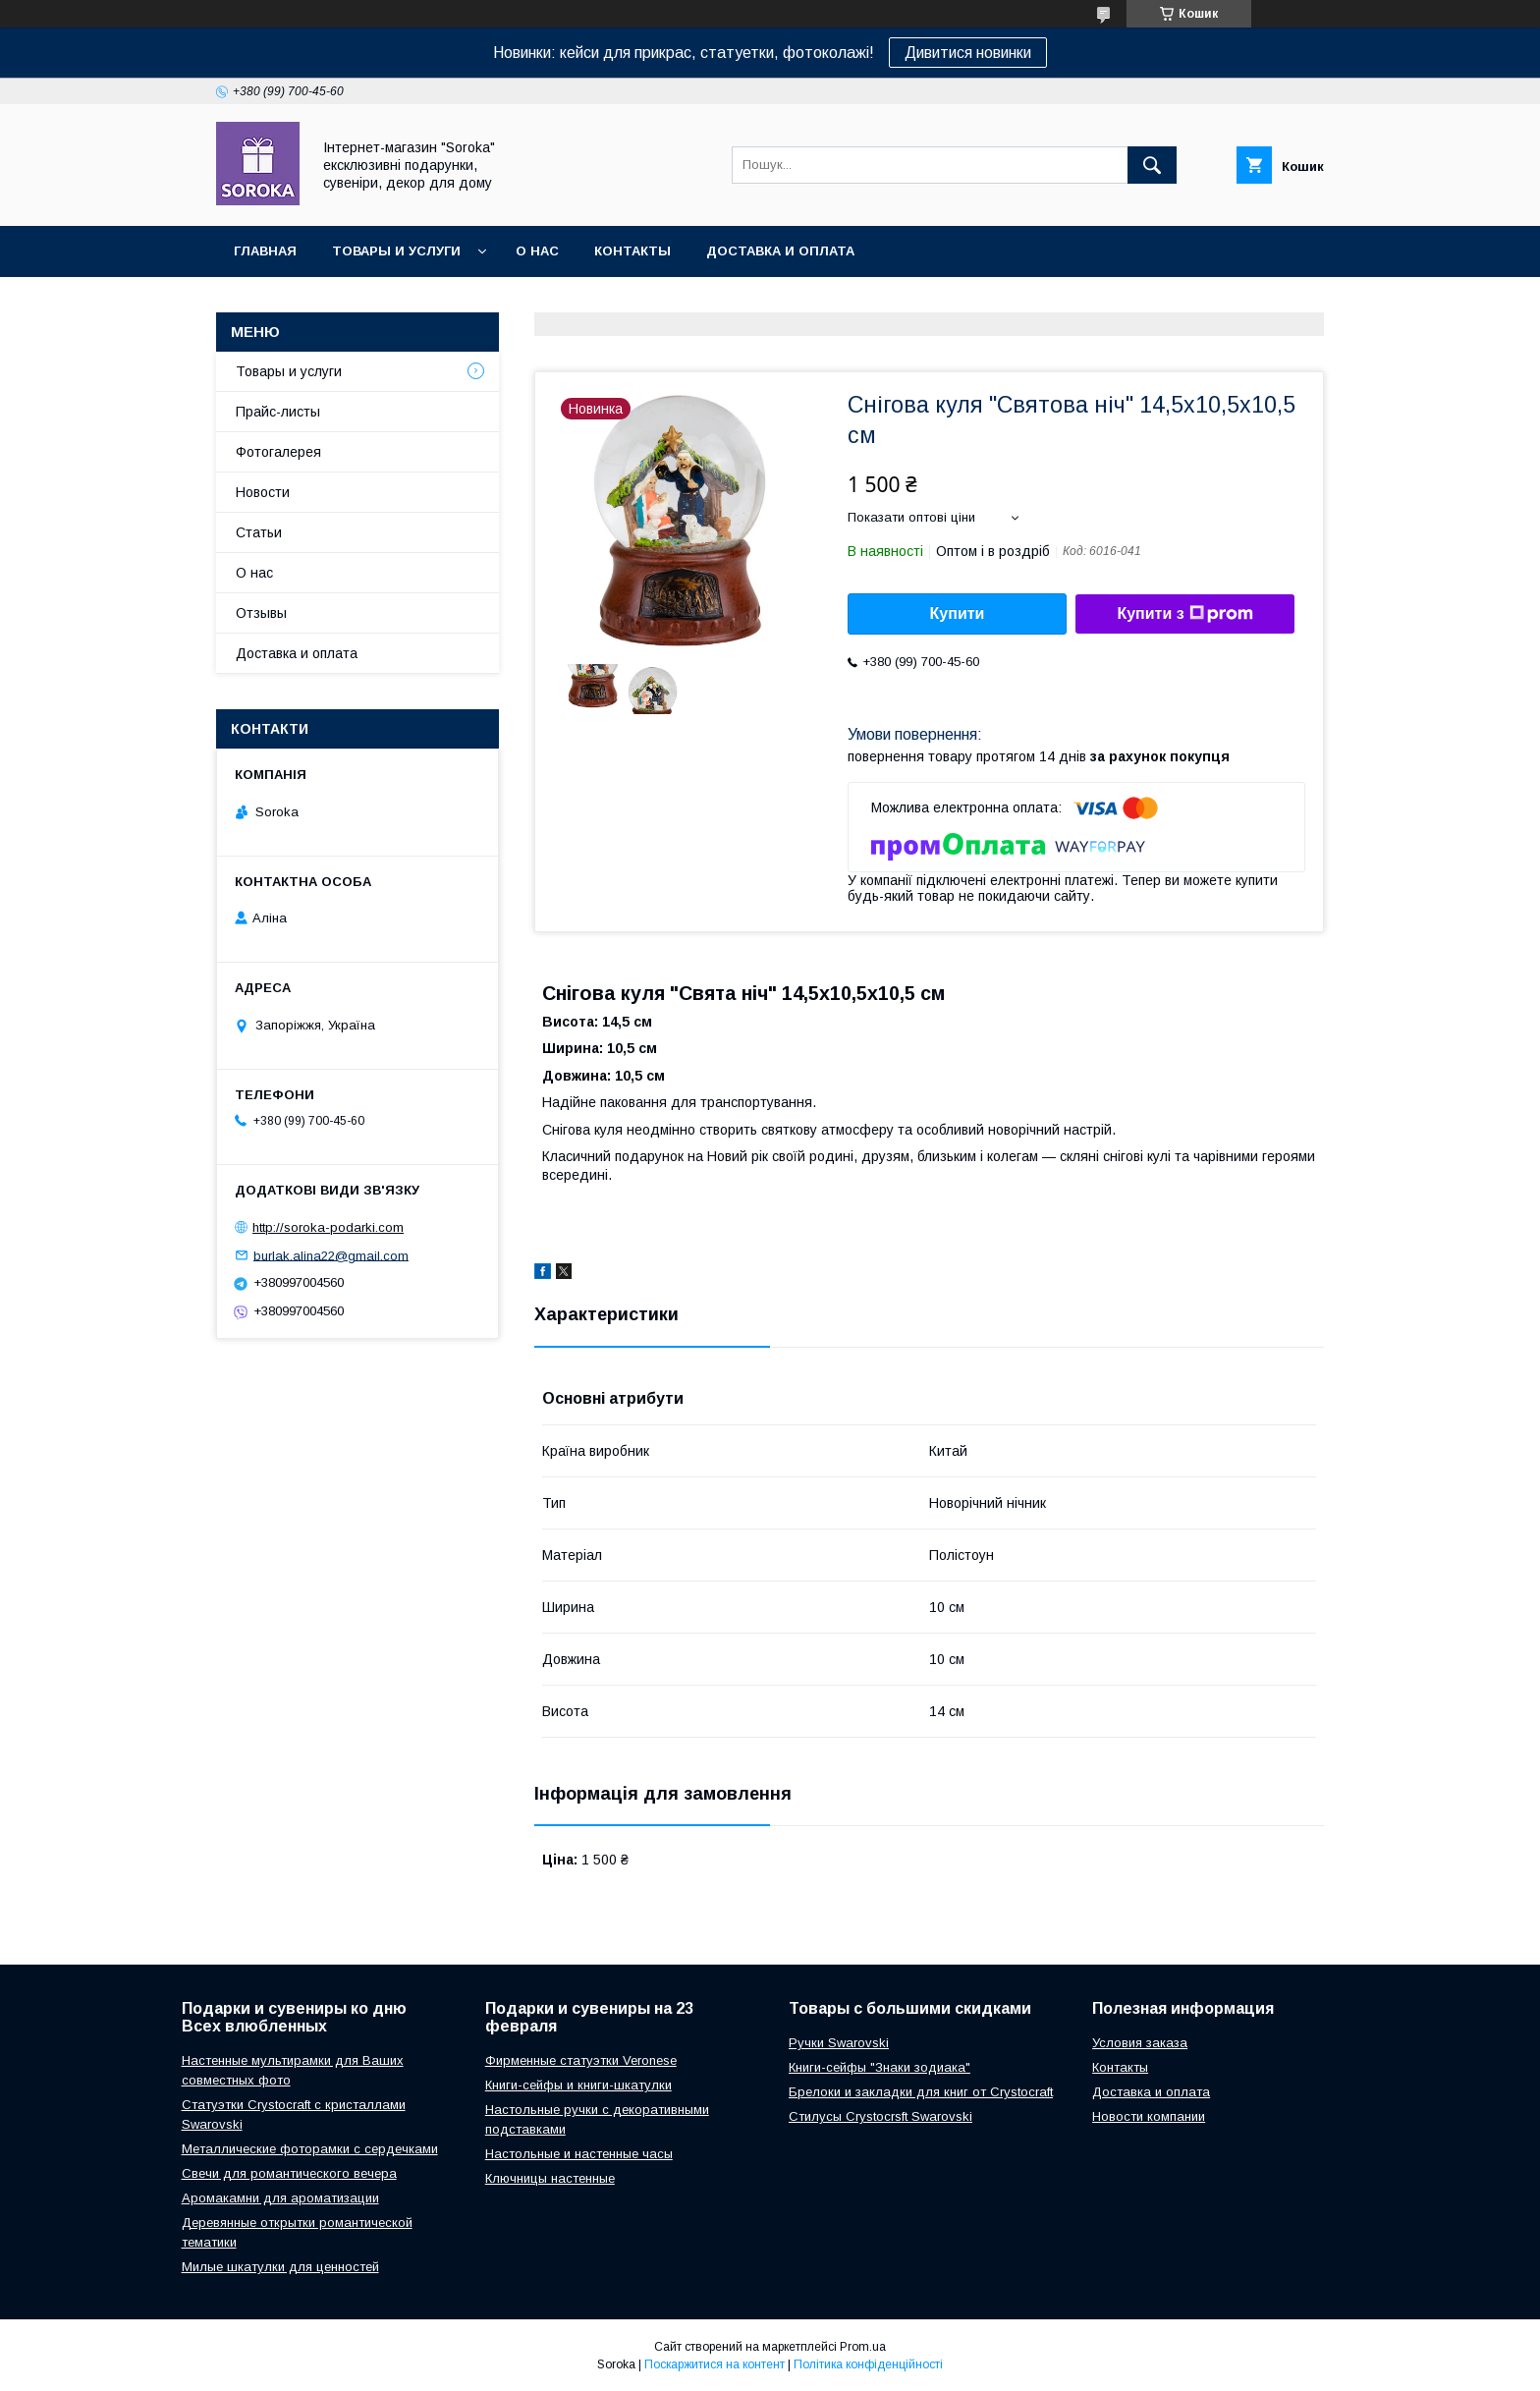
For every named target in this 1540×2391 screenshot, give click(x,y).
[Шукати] (1152, 165)
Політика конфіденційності (868, 2364)
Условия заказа (1139, 2042)
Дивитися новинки (968, 52)
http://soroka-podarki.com (328, 1227)
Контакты (632, 251)
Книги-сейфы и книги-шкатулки (578, 2085)
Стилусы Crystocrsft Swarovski (880, 2116)
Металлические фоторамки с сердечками (310, 2148)
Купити (957, 613)
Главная (265, 251)
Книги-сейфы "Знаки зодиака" (879, 2067)
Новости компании (1148, 2116)
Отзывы (261, 613)
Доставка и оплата (780, 251)
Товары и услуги (396, 251)
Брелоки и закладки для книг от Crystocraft (921, 2092)
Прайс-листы (278, 411)
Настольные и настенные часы (579, 2153)
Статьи (259, 532)
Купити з (1184, 614)
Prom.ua (863, 2347)
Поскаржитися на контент (714, 2364)
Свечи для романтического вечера (289, 2173)
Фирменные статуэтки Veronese (581, 2060)
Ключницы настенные (550, 2178)
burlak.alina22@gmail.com (331, 1255)
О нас (537, 251)
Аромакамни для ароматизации (280, 2198)
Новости (263, 492)
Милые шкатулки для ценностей (280, 2266)
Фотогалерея (278, 452)
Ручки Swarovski (839, 2042)
